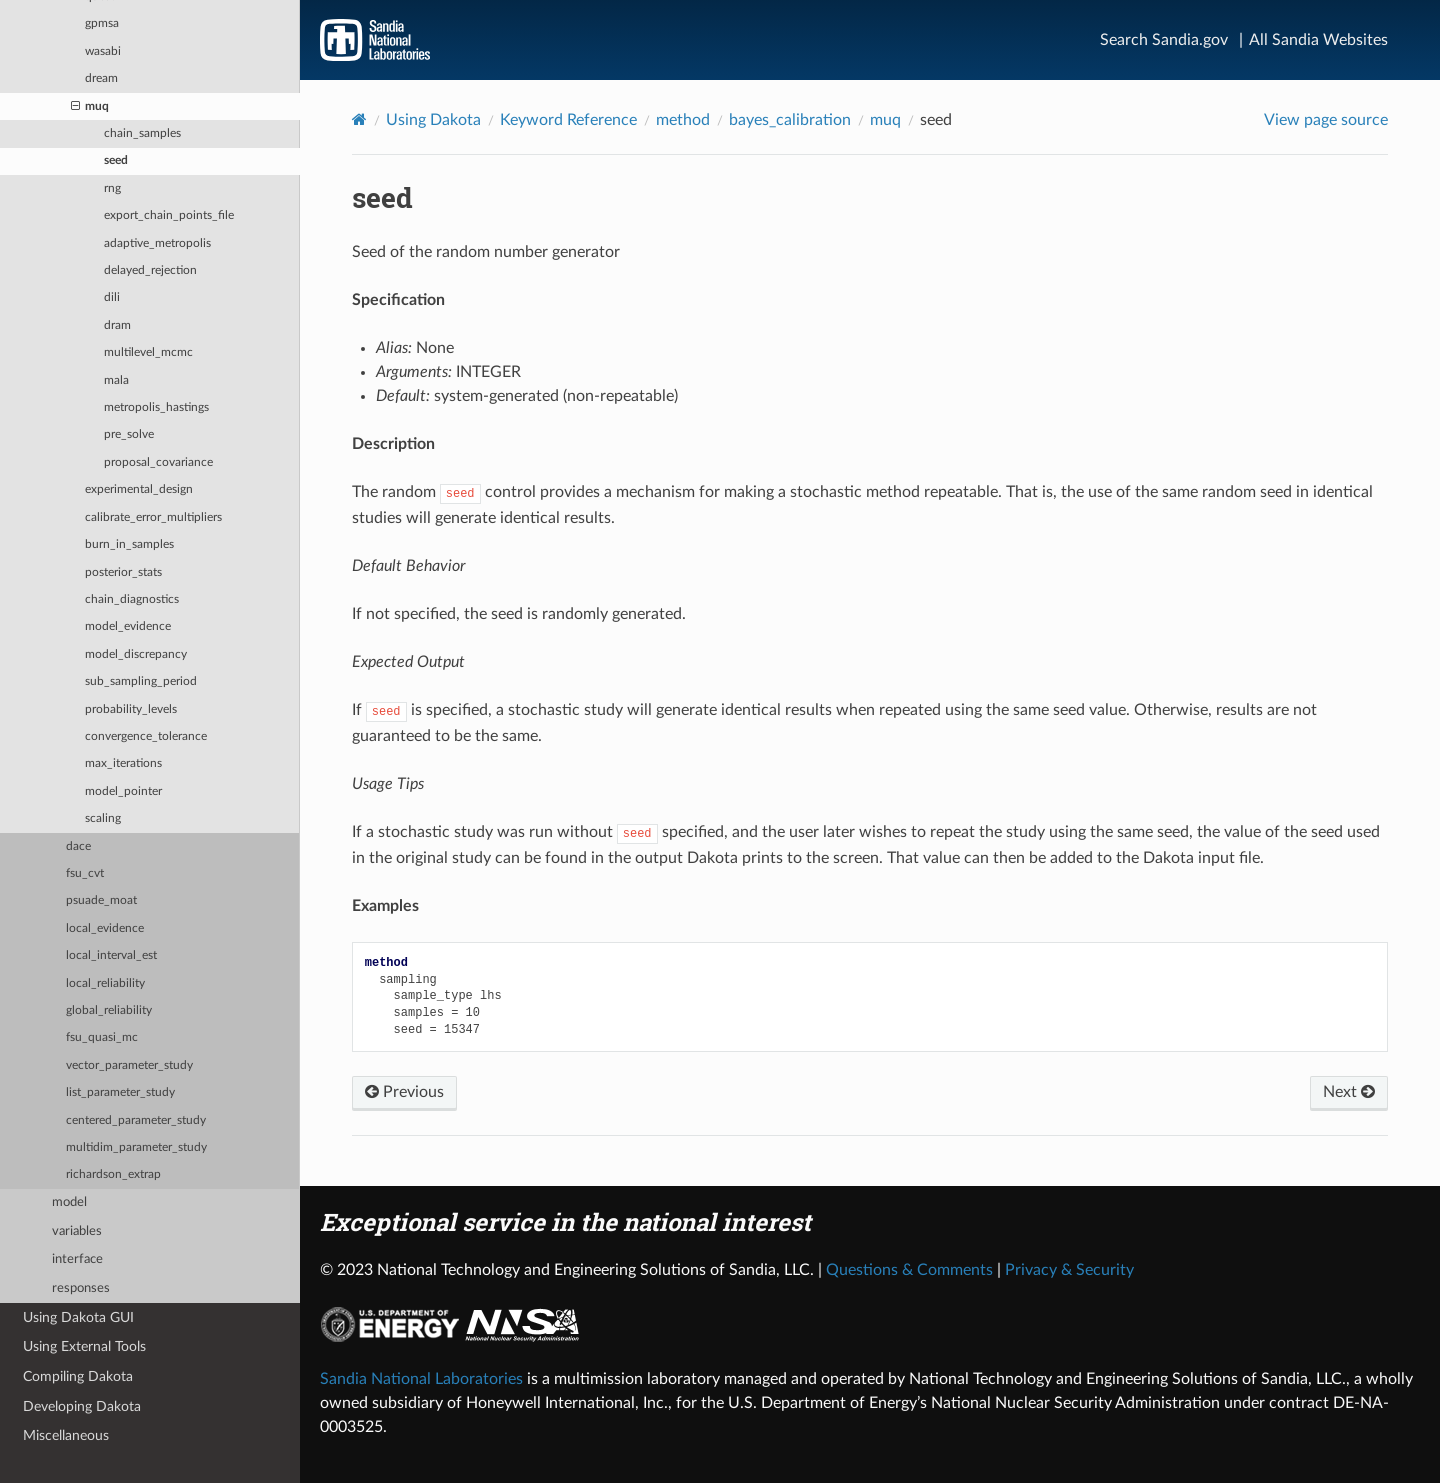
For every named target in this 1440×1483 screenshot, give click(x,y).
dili (112, 297)
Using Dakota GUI (78, 1317)
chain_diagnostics (132, 599)
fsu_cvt (85, 873)
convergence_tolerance (146, 736)
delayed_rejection (150, 270)
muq (90, 107)
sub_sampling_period (141, 681)
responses (81, 1288)
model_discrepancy (136, 654)
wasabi (103, 51)
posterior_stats (123, 572)
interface (77, 1259)
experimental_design (139, 489)
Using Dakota (433, 120)
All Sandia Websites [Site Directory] (1318, 40)
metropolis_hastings (156, 407)
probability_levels (131, 709)
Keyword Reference (568, 120)
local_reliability (105, 983)
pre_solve (129, 434)
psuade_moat (101, 900)
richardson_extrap (113, 1174)
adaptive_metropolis (157, 243)
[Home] (359, 119)
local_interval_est (111, 955)
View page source (1326, 120)
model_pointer (123, 791)
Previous (404, 1092)
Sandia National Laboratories (421, 1379)
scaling (103, 818)
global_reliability (109, 1010)
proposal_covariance (158, 462)
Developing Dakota (82, 1406)
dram (117, 325)
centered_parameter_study (136, 1120)
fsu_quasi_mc (102, 1037)
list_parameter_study (120, 1092)
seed (116, 160)
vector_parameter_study (129, 1065)
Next (1349, 1092)
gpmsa (102, 23)
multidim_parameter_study (136, 1147)
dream (101, 78)
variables (77, 1231)
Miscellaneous (66, 1435)
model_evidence (128, 626)
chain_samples (142, 133)
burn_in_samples (129, 544)
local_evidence (105, 928)
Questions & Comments (909, 1270)
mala (116, 380)
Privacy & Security (1069, 1270)
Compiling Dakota (78, 1376)
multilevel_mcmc (148, 352)
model (69, 1202)
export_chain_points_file (169, 215)
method (683, 120)
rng (112, 188)
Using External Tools (84, 1346)
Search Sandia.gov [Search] (1164, 40)
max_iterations (123, 763)
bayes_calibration (790, 120)
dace (78, 846)
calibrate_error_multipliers (153, 517)
